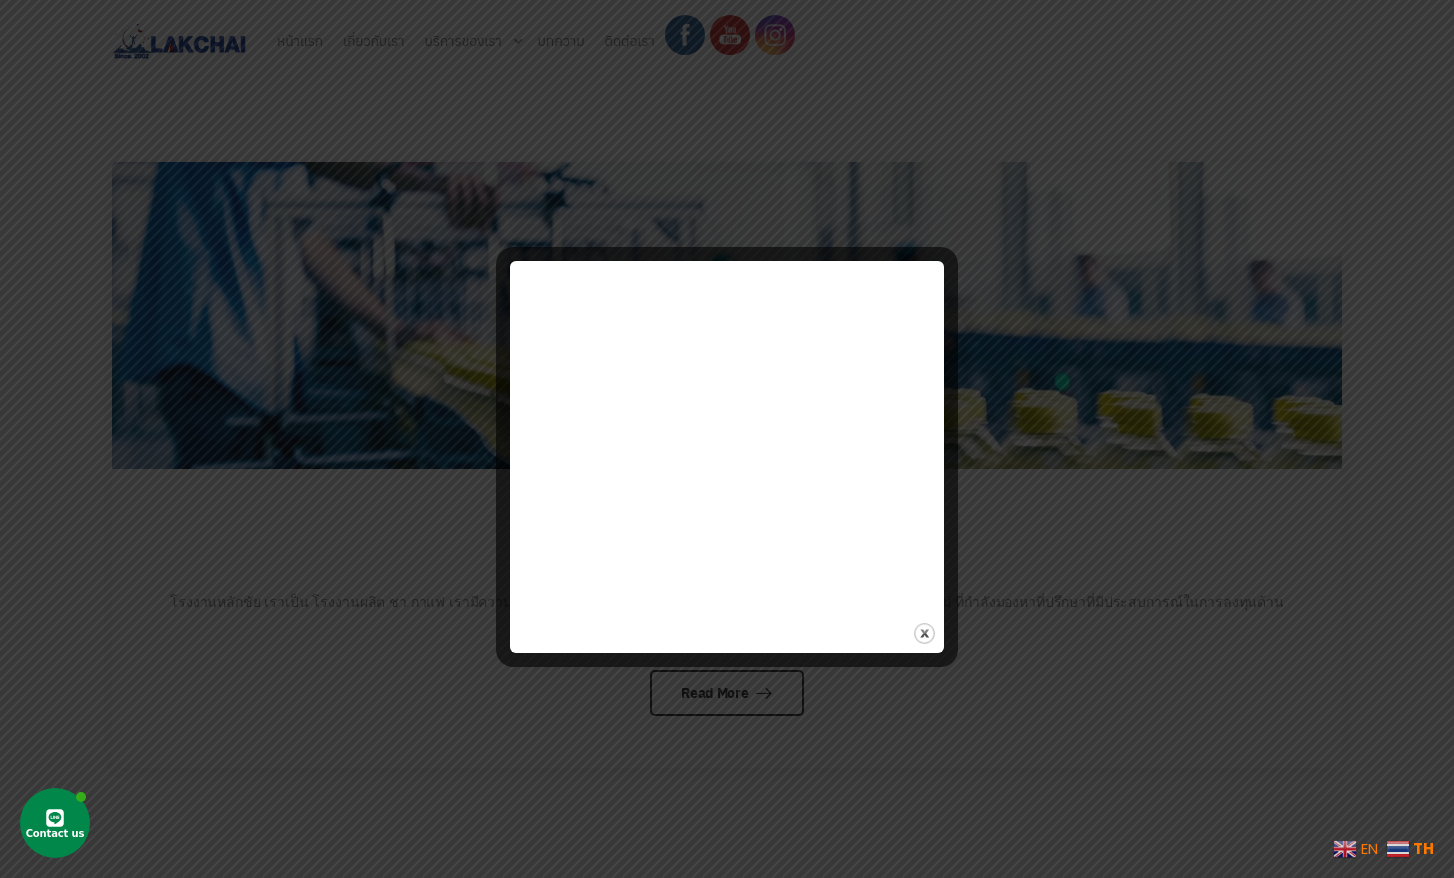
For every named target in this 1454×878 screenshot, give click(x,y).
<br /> (727, 425)
